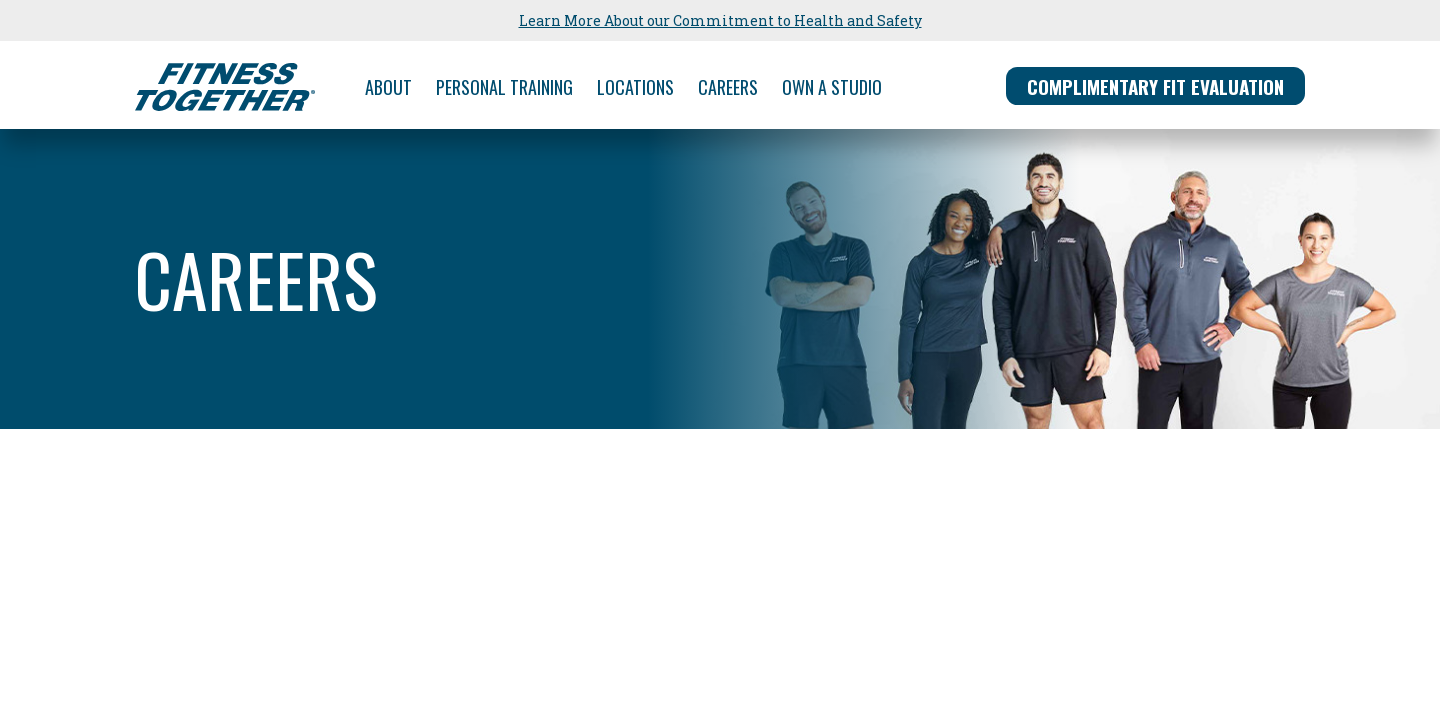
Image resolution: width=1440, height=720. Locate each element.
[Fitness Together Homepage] (225, 87)
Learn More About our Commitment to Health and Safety (720, 20)
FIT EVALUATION (1155, 86)
